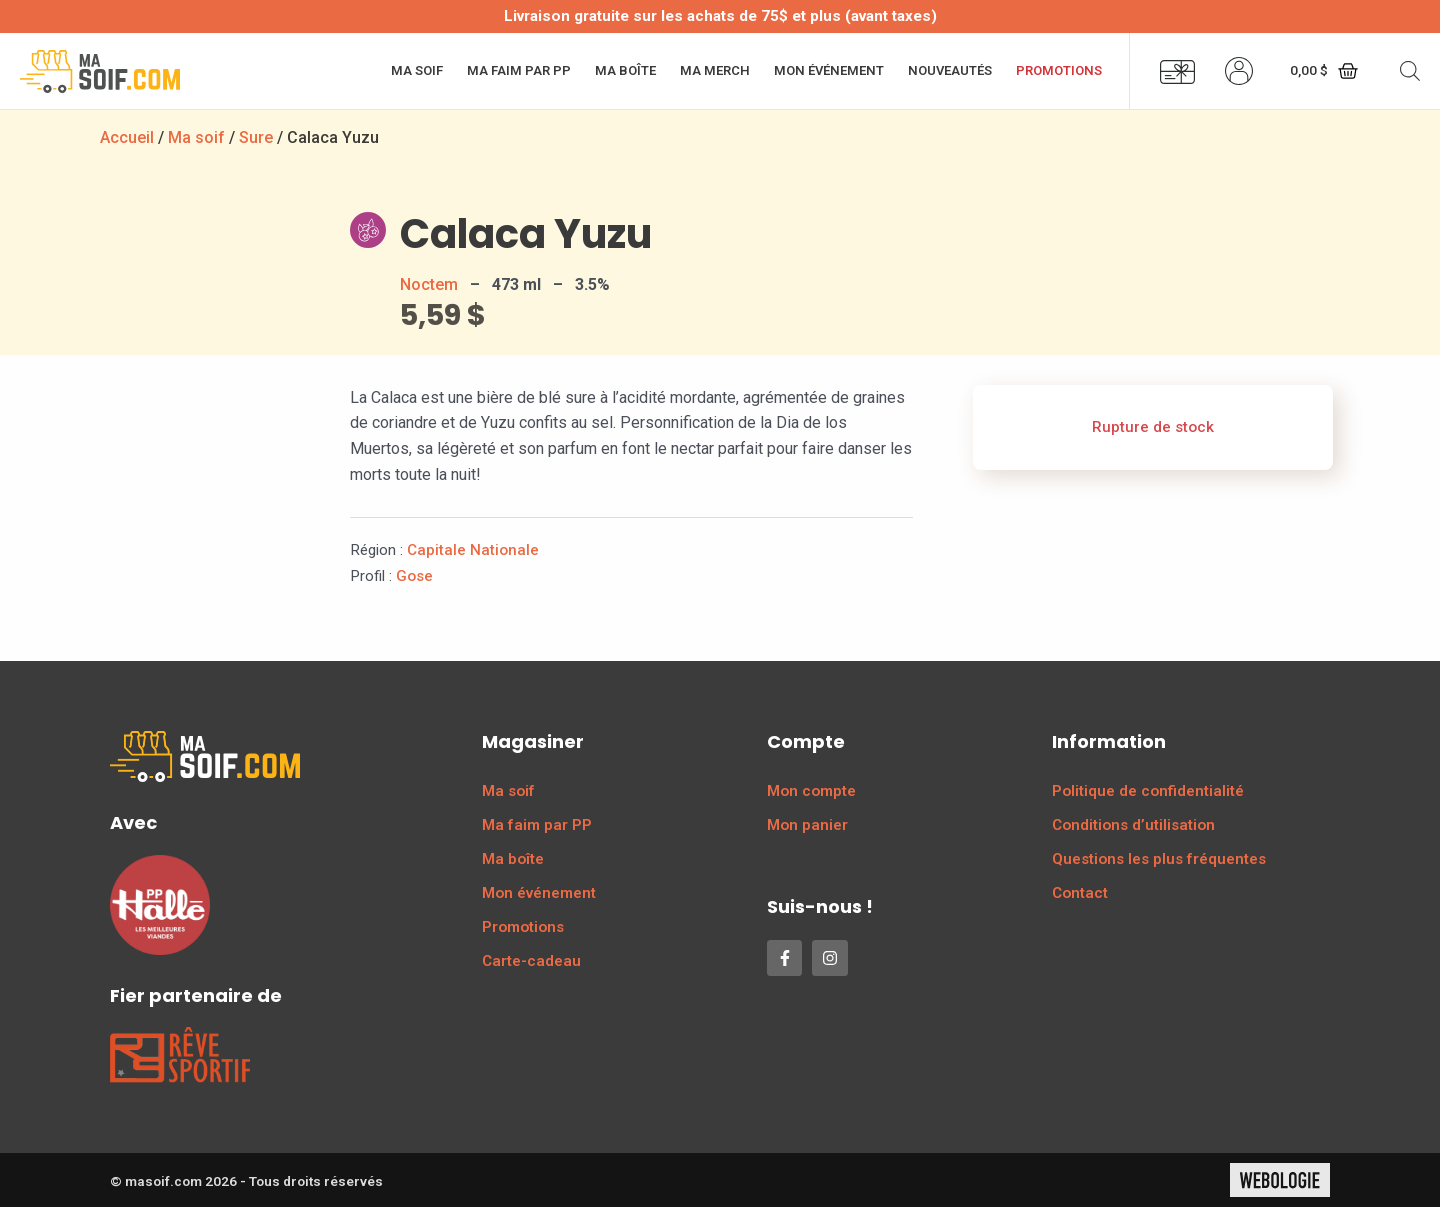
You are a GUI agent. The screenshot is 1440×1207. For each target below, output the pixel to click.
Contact (1080, 893)
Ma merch (715, 70)
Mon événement (829, 70)
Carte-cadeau (531, 961)
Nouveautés (950, 70)
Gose (414, 576)
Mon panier (807, 825)
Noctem (429, 284)
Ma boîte (625, 70)
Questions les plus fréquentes (1159, 859)
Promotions (1059, 70)
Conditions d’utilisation (1133, 825)
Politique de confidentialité (1148, 791)
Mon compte (811, 791)
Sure (256, 137)
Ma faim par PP (519, 70)
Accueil (127, 137)
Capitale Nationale (473, 550)
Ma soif (417, 70)
